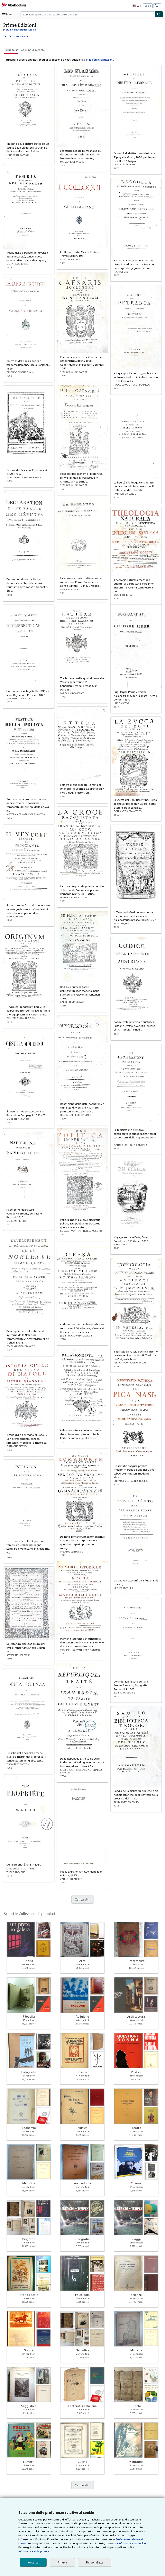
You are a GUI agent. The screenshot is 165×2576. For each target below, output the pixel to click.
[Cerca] (159, 14)
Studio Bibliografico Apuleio (20, 29)
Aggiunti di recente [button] (32, 49)
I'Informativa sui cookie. (102, 2547)
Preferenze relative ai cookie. (106, 2543)
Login (148, 5)
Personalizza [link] (92, 2562)
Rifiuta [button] (61, 2562)
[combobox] (88, 14)
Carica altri (82, 1899)
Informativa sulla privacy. (129, 2551)
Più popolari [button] (11, 49)
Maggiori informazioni (97, 59)
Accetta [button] (33, 2562)
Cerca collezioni (15, 36)
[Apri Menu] (8, 14)
